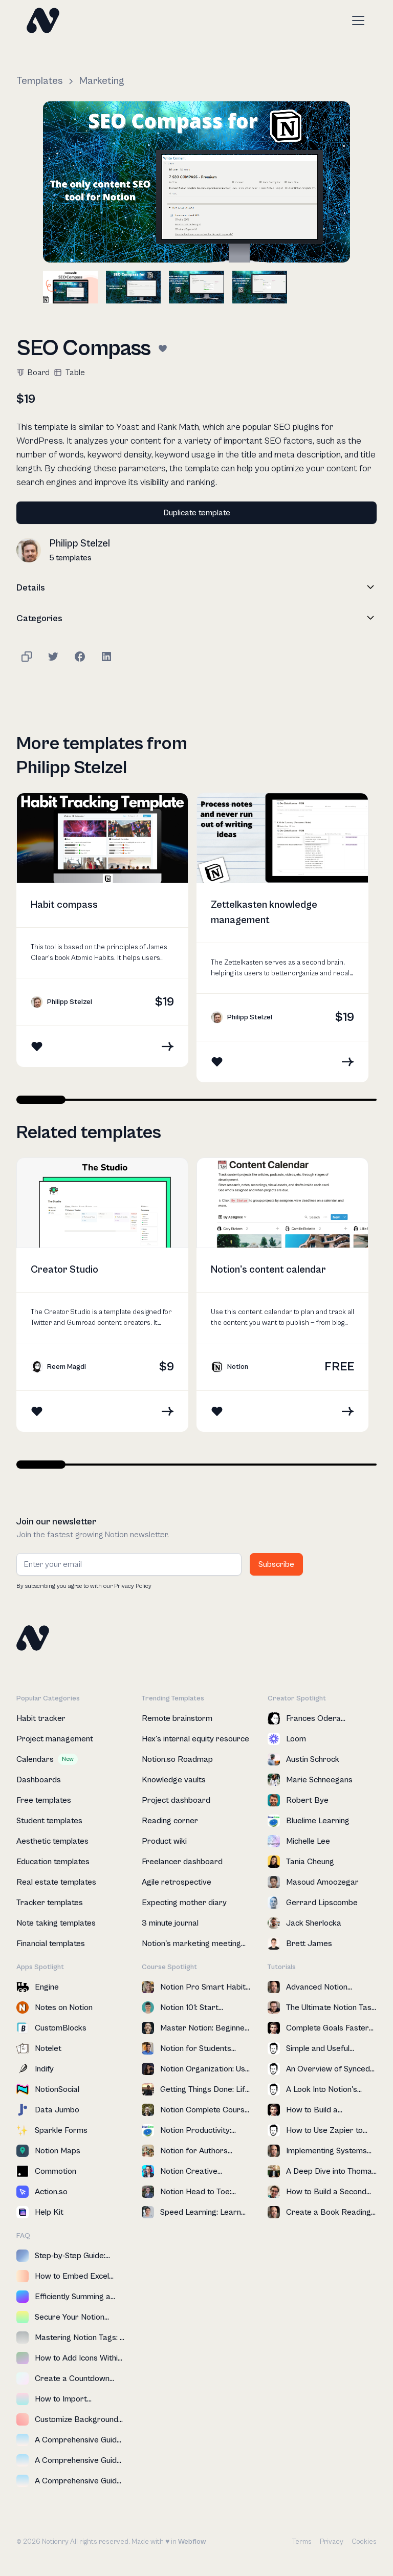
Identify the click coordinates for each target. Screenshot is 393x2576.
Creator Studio (64, 1270)
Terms (302, 2542)
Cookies (364, 2542)
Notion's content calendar (268, 1270)
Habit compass (64, 905)
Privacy (331, 2542)
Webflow (192, 2542)
